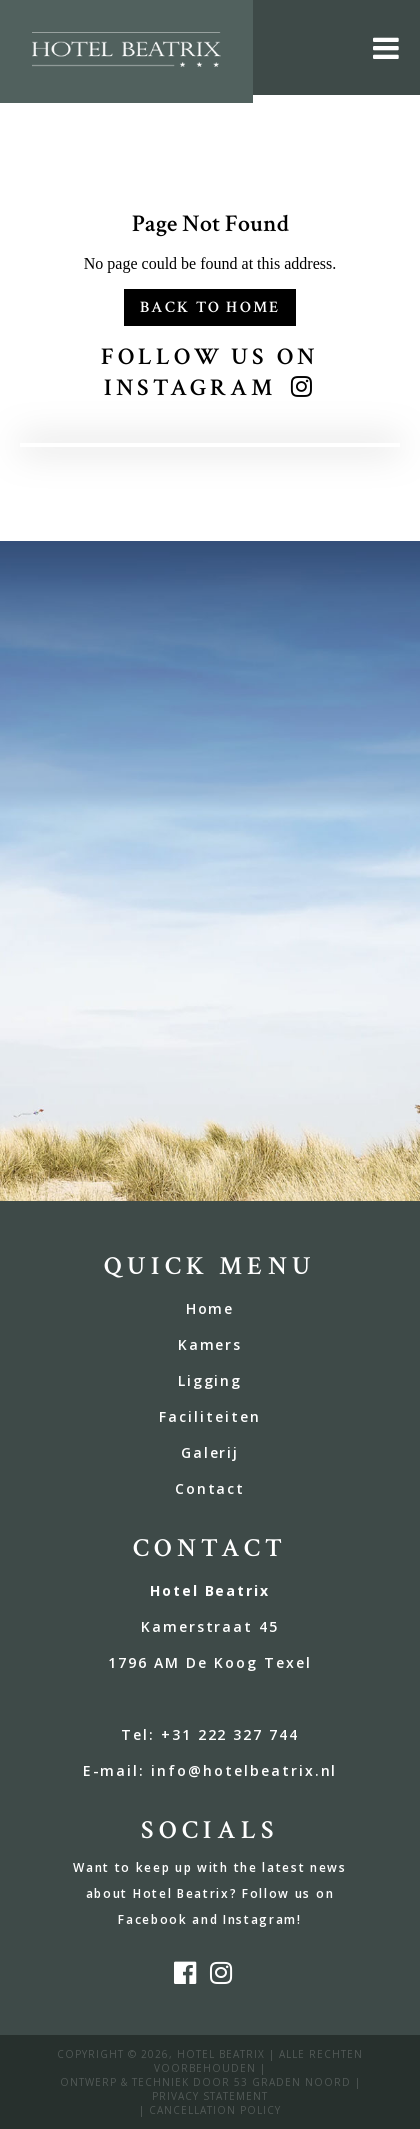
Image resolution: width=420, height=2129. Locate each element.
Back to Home (210, 307)
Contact (210, 1488)
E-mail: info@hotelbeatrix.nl (210, 1770)
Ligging (210, 1380)
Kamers (210, 1344)
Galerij (210, 1452)
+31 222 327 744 (230, 1734)
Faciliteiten (210, 1416)
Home (210, 1308)
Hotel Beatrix (221, 2054)
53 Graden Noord (292, 2082)
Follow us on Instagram (209, 372)
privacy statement (210, 2096)
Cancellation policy (215, 2110)
